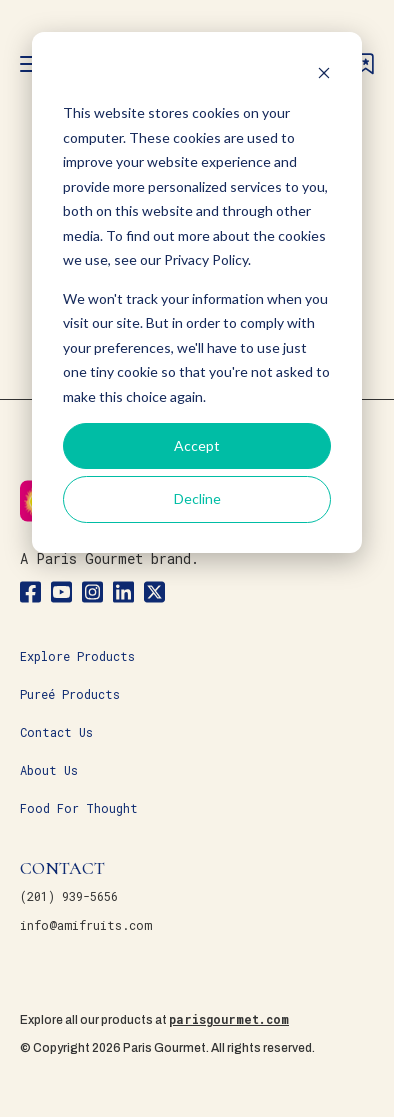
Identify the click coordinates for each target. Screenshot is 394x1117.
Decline (197, 498)
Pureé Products (70, 694)
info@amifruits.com (86, 925)
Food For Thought (79, 808)
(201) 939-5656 (69, 896)
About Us (49, 770)
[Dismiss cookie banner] (324, 75)
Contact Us (56, 732)
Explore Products (77, 656)
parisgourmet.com (229, 1019)
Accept (197, 445)
